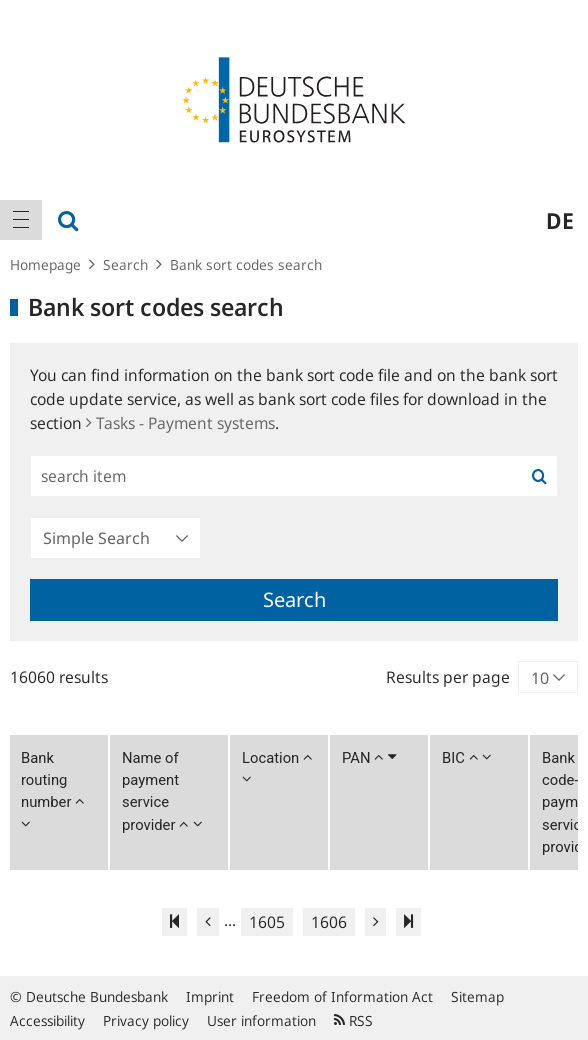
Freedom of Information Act (342, 996)
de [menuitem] (560, 220)
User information (261, 1020)
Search (125, 264)
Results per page (448, 677)
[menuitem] (21, 220)
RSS (353, 1020)
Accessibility (47, 1020)
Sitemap (477, 996)
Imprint (210, 996)
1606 (329, 922)
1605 (267, 922)
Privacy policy (146, 1020)
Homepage (45, 264)
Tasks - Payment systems (180, 423)
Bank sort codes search (246, 264)
